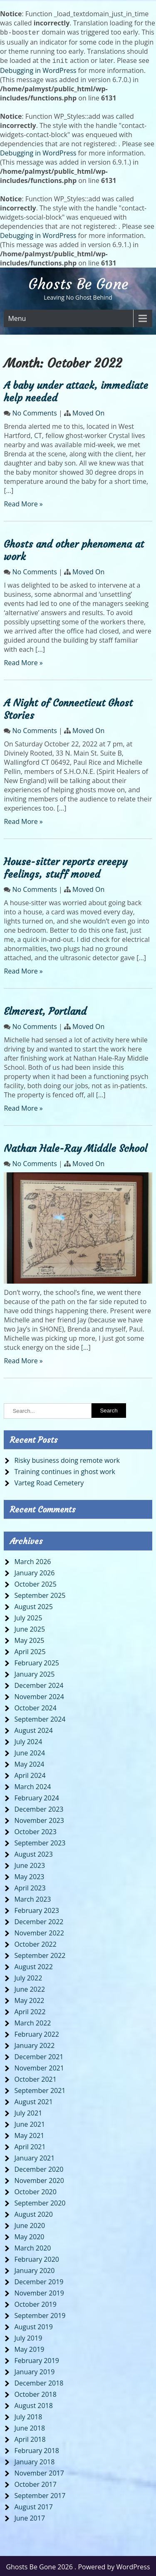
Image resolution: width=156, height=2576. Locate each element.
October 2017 (35, 2482)
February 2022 (36, 2032)
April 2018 (29, 2437)
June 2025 (29, 1627)
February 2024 (36, 1796)
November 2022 (39, 1931)
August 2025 (33, 1605)
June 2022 (29, 1987)
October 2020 (35, 2190)
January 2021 (34, 2156)
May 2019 (29, 2347)
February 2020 (36, 2257)
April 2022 (29, 2010)
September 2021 (39, 2088)
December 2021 (38, 2055)
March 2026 (32, 1560)
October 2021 (35, 2077)
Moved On (88, 411)
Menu (17, 316)
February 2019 (36, 2358)
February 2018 (36, 2448)
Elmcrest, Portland (45, 1010)
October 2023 (35, 1830)
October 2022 (35, 1942)
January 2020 (34, 2268)
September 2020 (39, 2201)
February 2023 (36, 1908)
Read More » (23, 502)
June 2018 (29, 2426)
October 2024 (35, 1706)
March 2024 (32, 1785)
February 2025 (36, 1661)
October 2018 (35, 2392)
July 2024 (28, 1740)
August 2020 (33, 2212)
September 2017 (39, 2493)
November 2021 (39, 2066)
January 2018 (34, 2460)
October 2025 (35, 1582)
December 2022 (38, 1920)
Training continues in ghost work (64, 1470)
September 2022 (39, 1953)
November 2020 (39, 2178)
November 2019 (39, 2291)
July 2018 (28, 2415)
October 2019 (35, 2302)
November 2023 (39, 1818)
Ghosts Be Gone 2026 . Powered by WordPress (78, 2565)
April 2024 (29, 1773)
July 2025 (28, 1616)
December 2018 (38, 2381)
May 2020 (29, 2235)
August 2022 (33, 1965)
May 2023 (29, 1875)
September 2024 (39, 1717)
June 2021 (29, 2122)
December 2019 (38, 2280)
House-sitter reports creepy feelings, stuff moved (65, 866)
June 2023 (29, 1863)
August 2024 (33, 1728)
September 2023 (39, 1841)
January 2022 (34, 2043)
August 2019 (33, 2325)
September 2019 (39, 2313)
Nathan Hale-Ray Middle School (75, 1147)
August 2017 (33, 2505)
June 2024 (29, 1751)
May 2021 (29, 2133)
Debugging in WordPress (38, 68)
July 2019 (28, 2336)
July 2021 (28, 2111)
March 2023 (32, 1897)
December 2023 (38, 1807)
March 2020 (32, 2246)
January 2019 (34, 2370)
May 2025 (29, 1638)
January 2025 (34, 1672)
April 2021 (29, 2145)
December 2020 (38, 2167)
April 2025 (29, 1650)
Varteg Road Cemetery (49, 1481)
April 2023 (29, 1886)
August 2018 (33, 2403)
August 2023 (33, 1852)
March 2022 (32, 2021)
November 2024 (39, 1695)
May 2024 (29, 1762)
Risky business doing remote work (66, 1458)
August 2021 (33, 2100)
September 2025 (39, 1593)
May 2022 (29, 1998)
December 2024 (38, 1683)
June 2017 (29, 2516)
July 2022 (28, 1976)
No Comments (34, 411)
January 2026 (34, 1571)
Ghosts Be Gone (78, 282)
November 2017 (39, 2471)
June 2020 (29, 2223)
